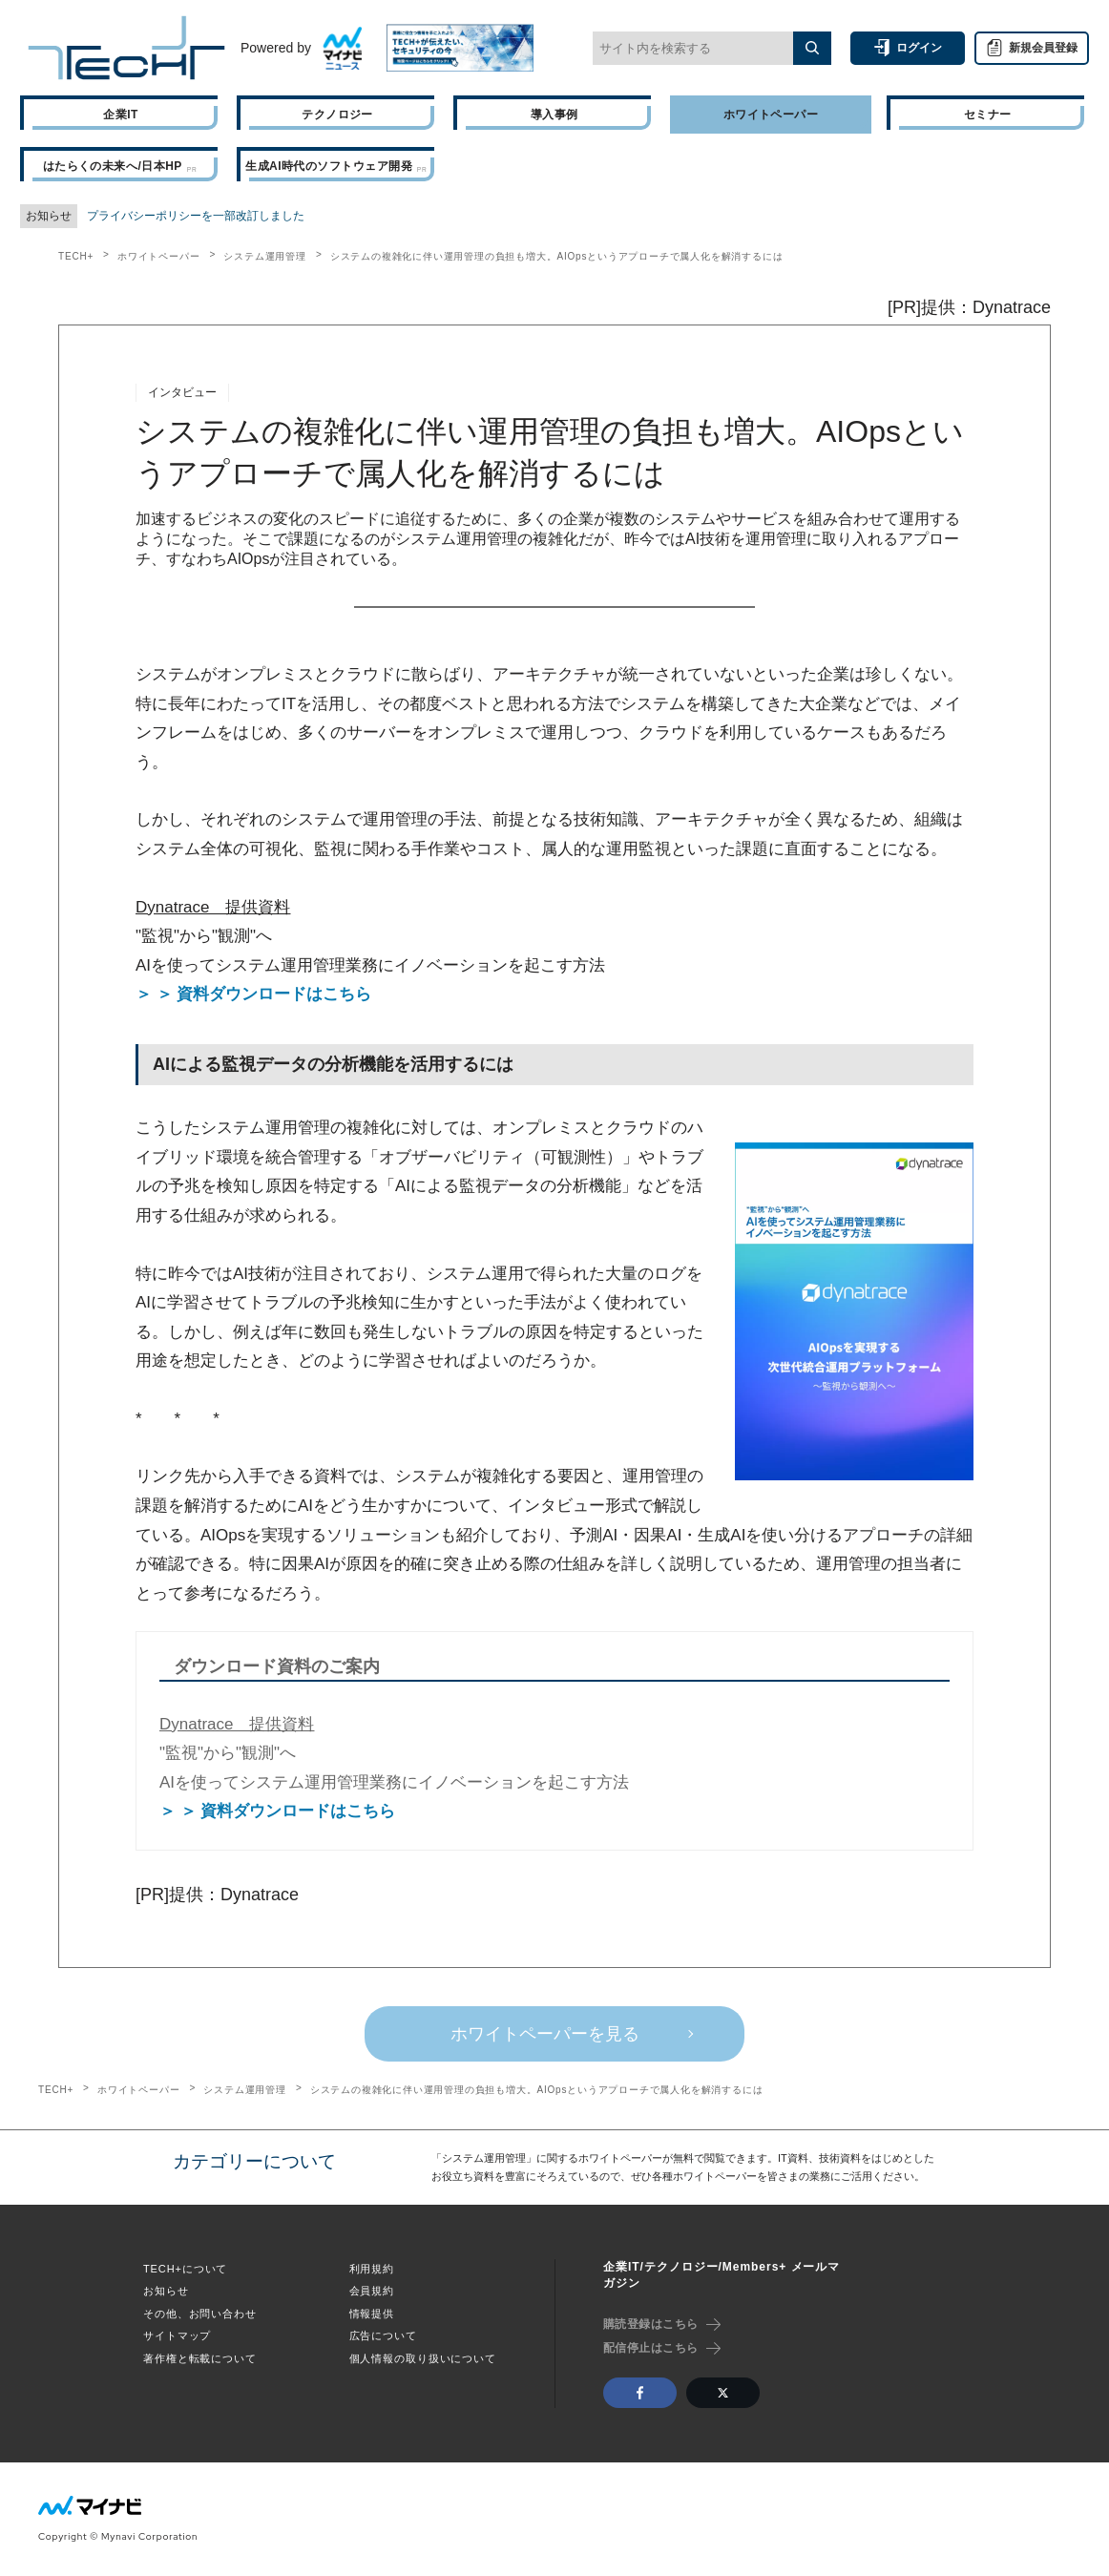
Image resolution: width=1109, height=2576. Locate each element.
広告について (383, 2335)
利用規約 (372, 2268)
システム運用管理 (264, 256)
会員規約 (372, 2290)
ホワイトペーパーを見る (544, 2033)
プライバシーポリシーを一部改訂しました (195, 215)
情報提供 (372, 2313)
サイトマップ (177, 2335)
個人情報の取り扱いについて (422, 2358)
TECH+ (76, 256)
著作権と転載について (200, 2358)
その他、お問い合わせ (200, 2313)
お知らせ (166, 2290)
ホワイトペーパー (158, 256)
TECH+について (185, 2268)
